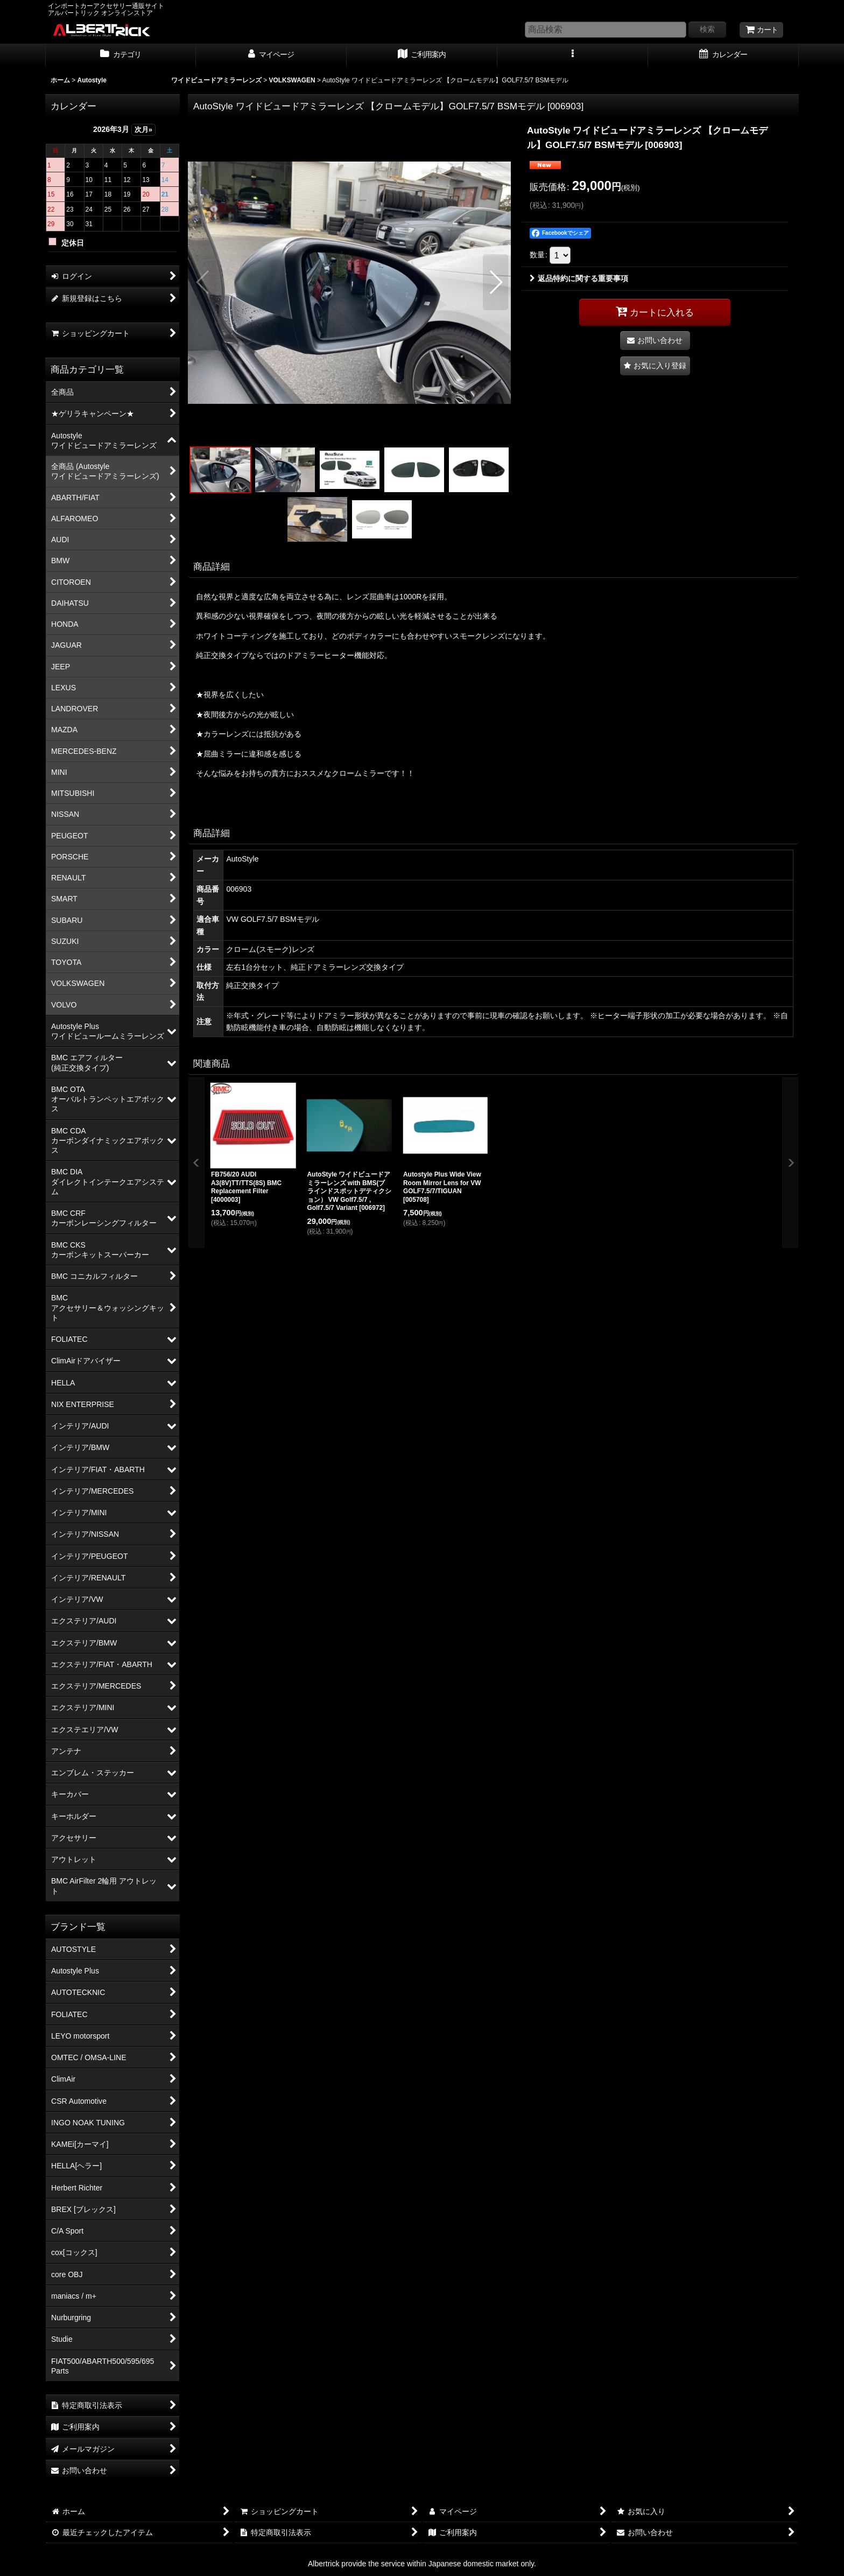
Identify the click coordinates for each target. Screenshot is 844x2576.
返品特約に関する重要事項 (579, 278)
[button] (572, 55)
